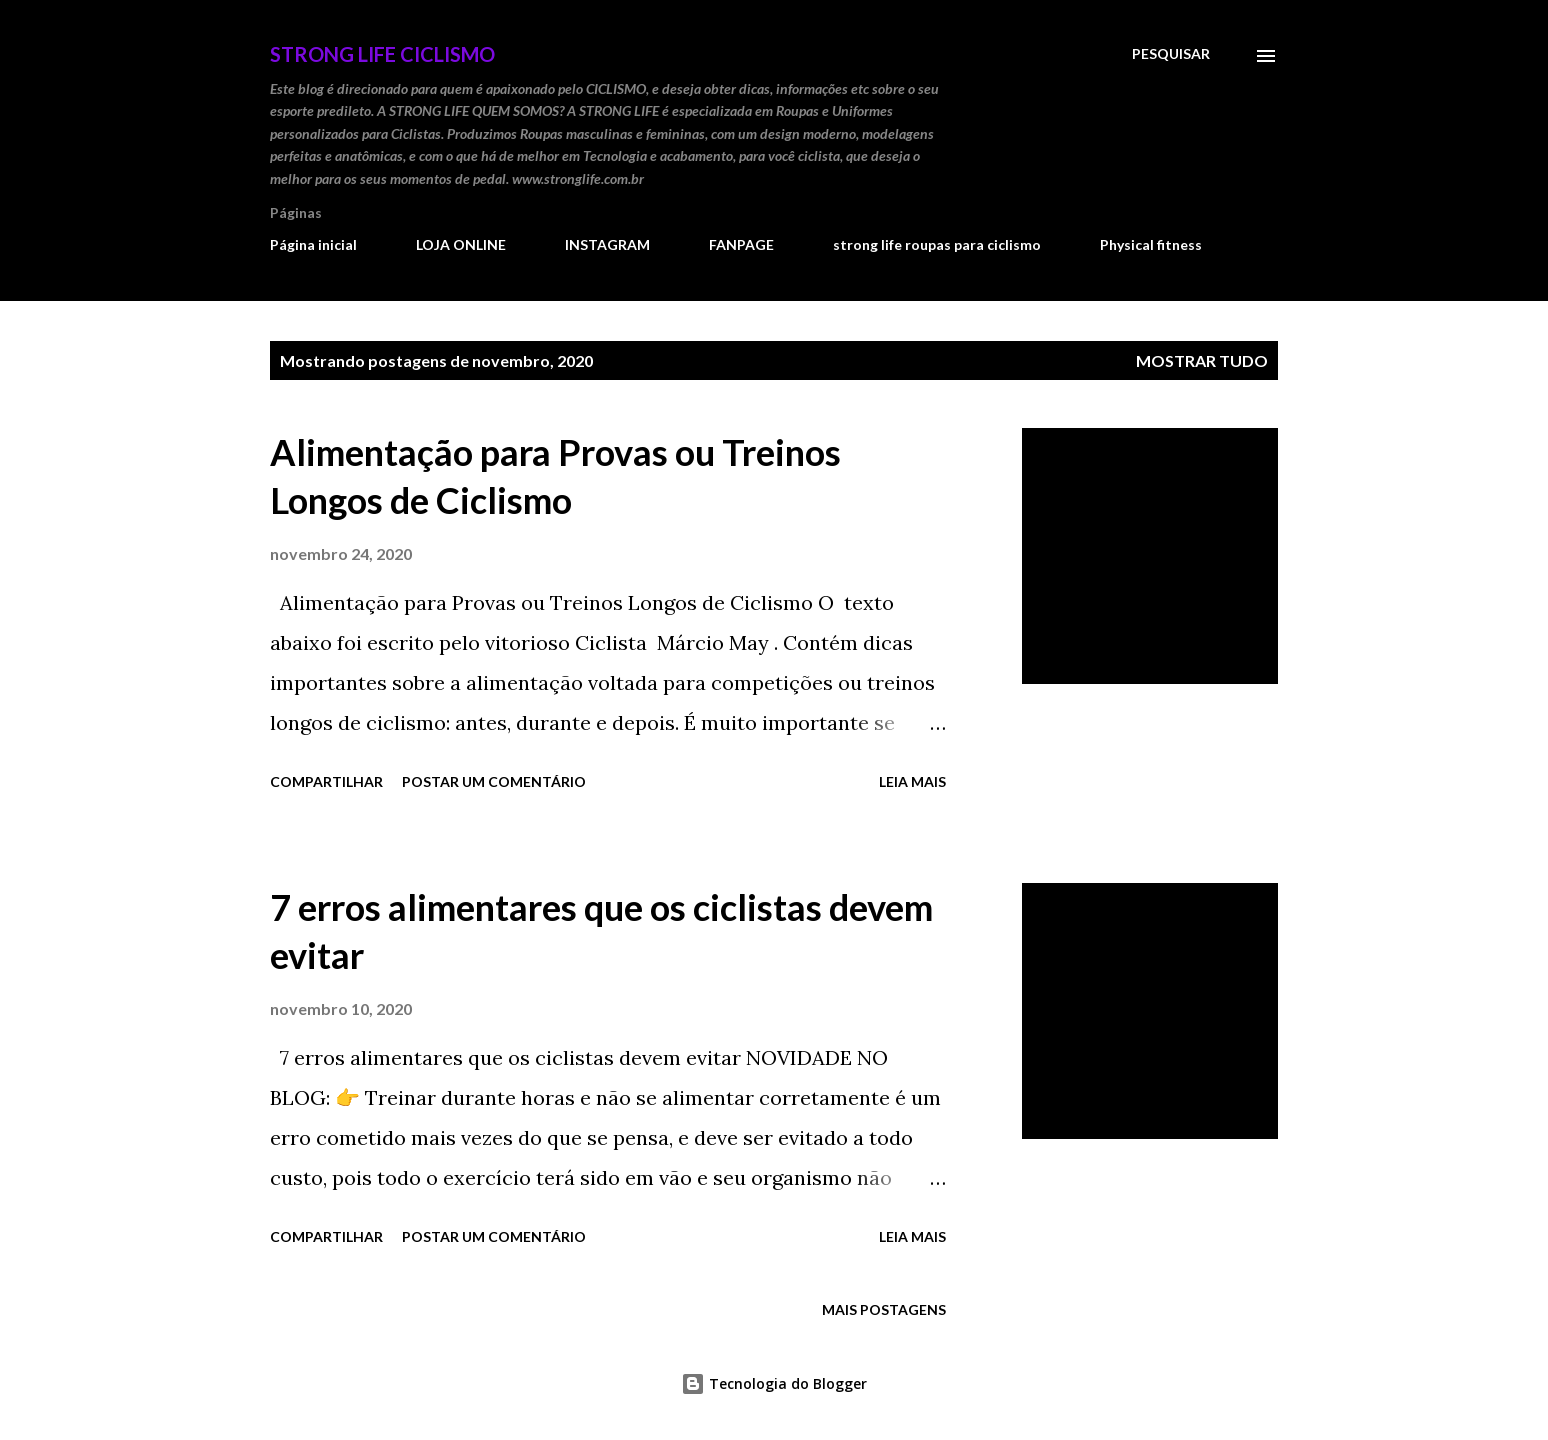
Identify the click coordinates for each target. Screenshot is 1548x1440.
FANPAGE (741, 244)
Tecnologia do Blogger (774, 1383)
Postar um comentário (494, 781)
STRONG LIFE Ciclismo (382, 54)
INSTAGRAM (607, 244)
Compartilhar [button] (326, 781)
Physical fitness (1151, 244)
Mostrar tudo (1202, 360)
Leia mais (912, 781)
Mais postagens (884, 1309)
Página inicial (313, 244)
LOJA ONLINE (461, 244)
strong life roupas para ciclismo (937, 244)
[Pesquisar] (1171, 54)
